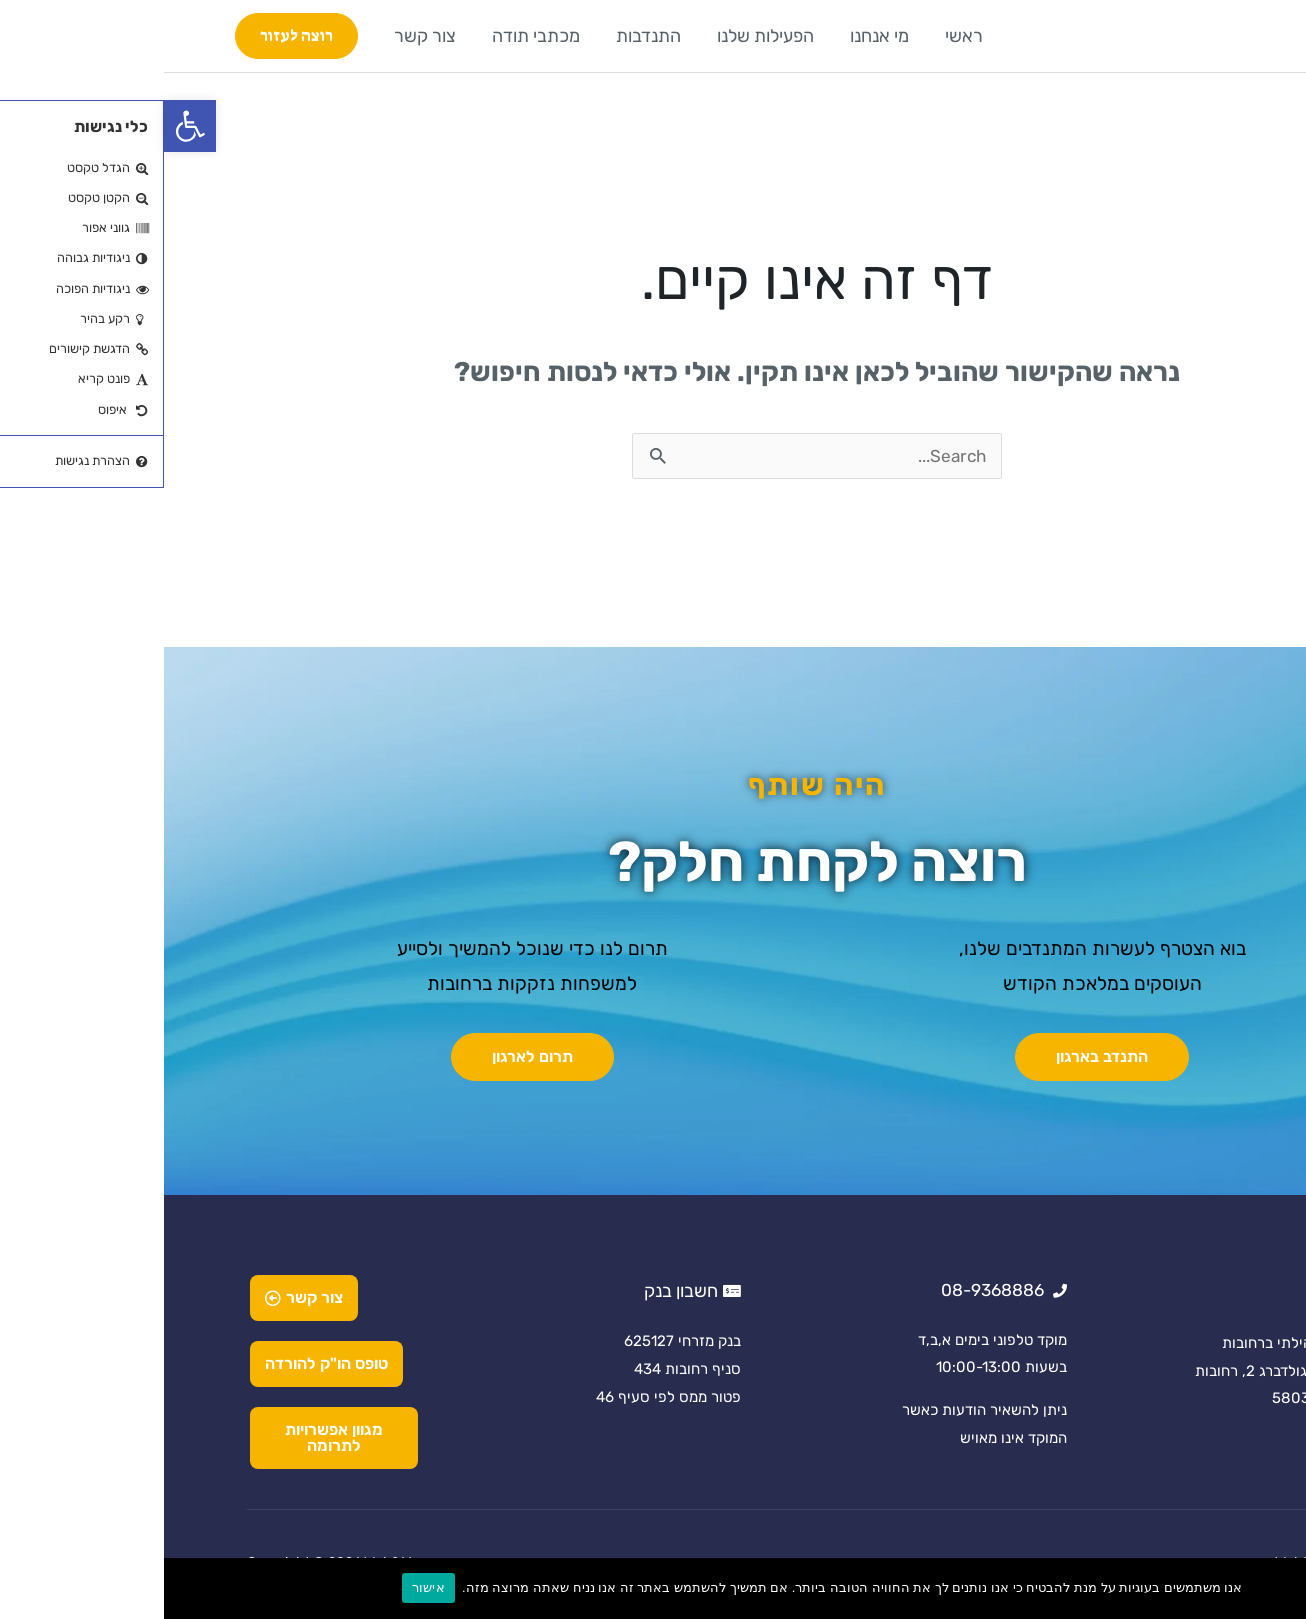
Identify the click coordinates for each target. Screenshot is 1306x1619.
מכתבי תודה (372, 36)
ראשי (800, 36)
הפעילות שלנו (601, 36)
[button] (26, 126)
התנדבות (484, 36)
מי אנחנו (715, 36)
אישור (264, 1587)
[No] (1281, 1588)
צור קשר (261, 36)
